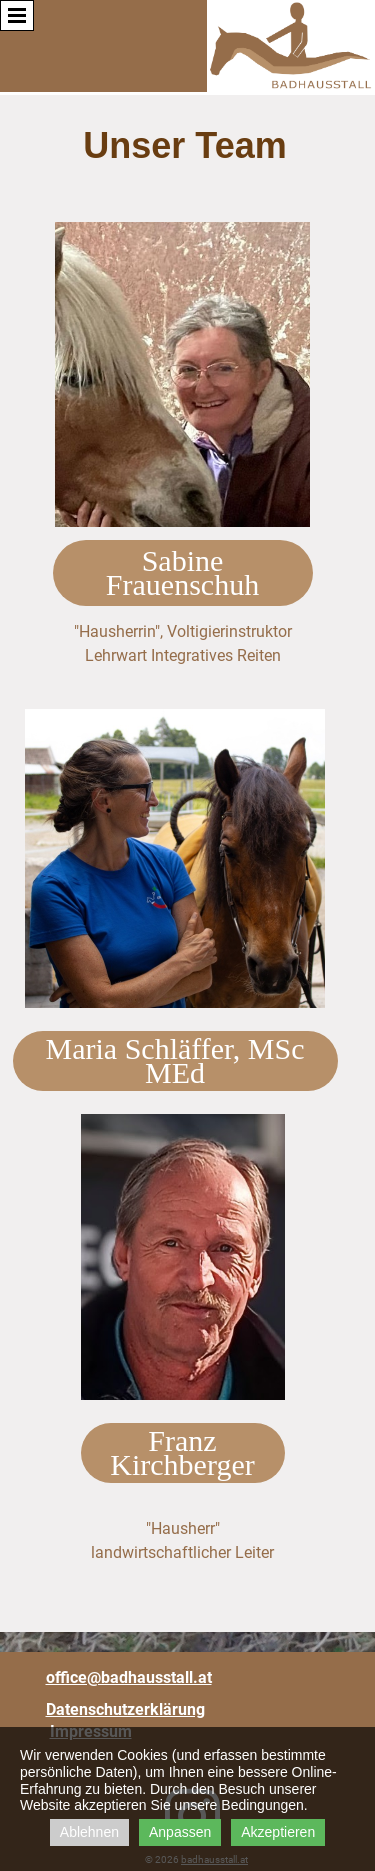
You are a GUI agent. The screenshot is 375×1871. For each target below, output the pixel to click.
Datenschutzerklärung (125, 1709)
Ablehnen (89, 1832)
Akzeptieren (278, 1832)
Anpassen (180, 1832)
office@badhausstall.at (129, 1677)
